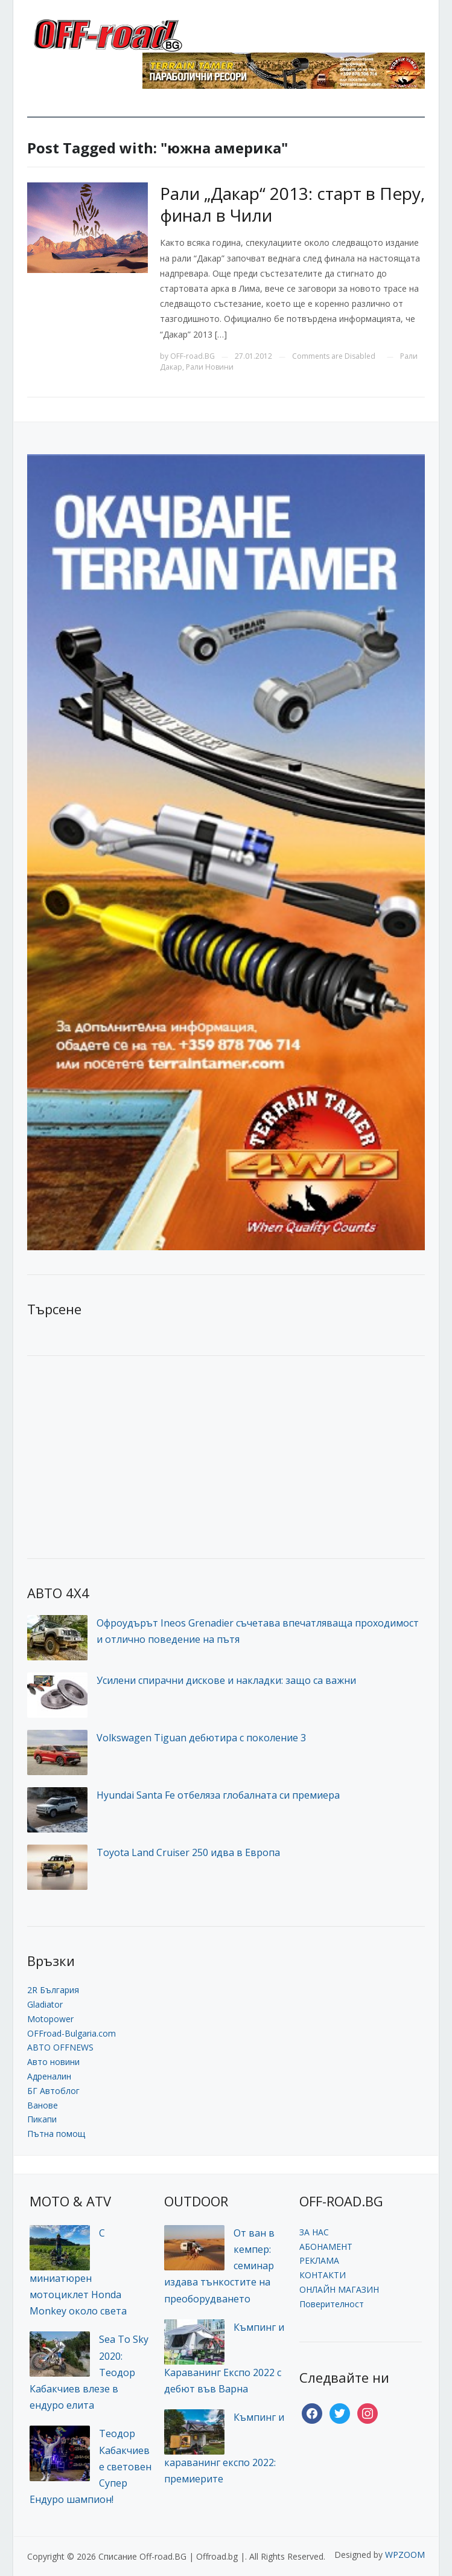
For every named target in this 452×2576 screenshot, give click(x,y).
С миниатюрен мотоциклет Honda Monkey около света (78, 2271)
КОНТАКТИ (322, 2275)
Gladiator (45, 2004)
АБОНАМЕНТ (325, 2246)
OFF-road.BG (192, 356)
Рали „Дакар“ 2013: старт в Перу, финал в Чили (292, 204)
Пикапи (42, 2119)
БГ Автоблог (53, 2090)
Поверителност (331, 2304)
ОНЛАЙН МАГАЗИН (339, 2289)
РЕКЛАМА (319, 2260)
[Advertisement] (117, 1455)
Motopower (50, 2019)
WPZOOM (405, 2554)
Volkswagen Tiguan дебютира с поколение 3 (201, 1737)
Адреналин (49, 2076)
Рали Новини (210, 367)
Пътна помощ (56, 2133)
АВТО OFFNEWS (60, 2047)
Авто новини (53, 2061)
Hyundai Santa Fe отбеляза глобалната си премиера (218, 1795)
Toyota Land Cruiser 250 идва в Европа (188, 1852)
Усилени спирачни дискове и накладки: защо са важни (226, 1680)
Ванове (42, 2105)
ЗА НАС (314, 2232)
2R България (53, 1990)
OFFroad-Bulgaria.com (71, 2033)
